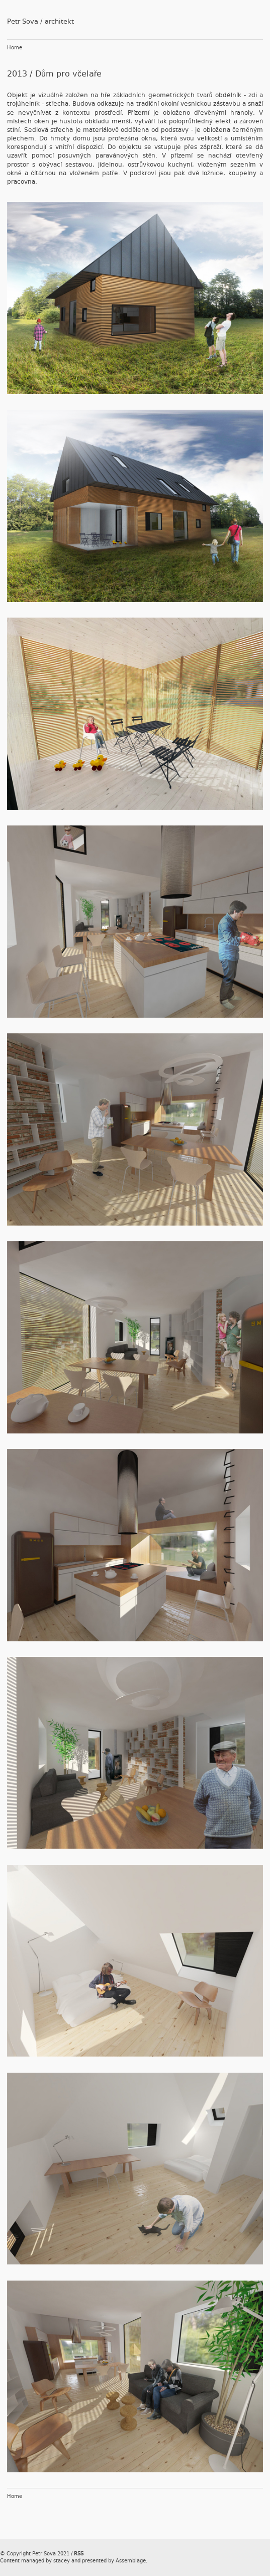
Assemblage (131, 2561)
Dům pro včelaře (68, 74)
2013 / (21, 74)
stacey (61, 2561)
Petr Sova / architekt (40, 21)
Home (14, 48)
